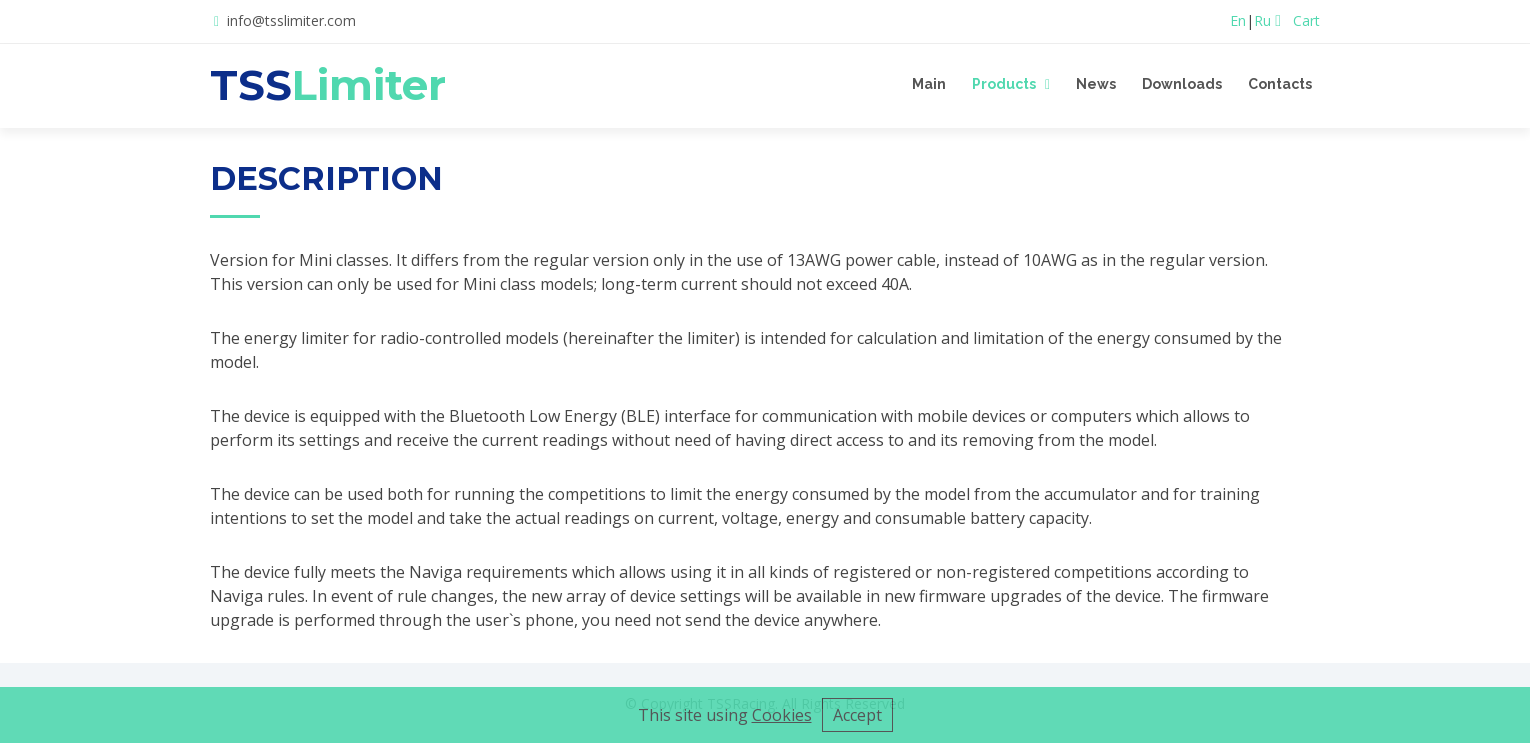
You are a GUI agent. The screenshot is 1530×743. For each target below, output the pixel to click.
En (1238, 20)
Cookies (782, 715)
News (1096, 84)
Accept (857, 715)
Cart (1297, 20)
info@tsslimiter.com (291, 20)
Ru (1262, 20)
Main (929, 84)
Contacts (1280, 84)
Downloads (1182, 84)
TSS (328, 85)
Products (1004, 84)
